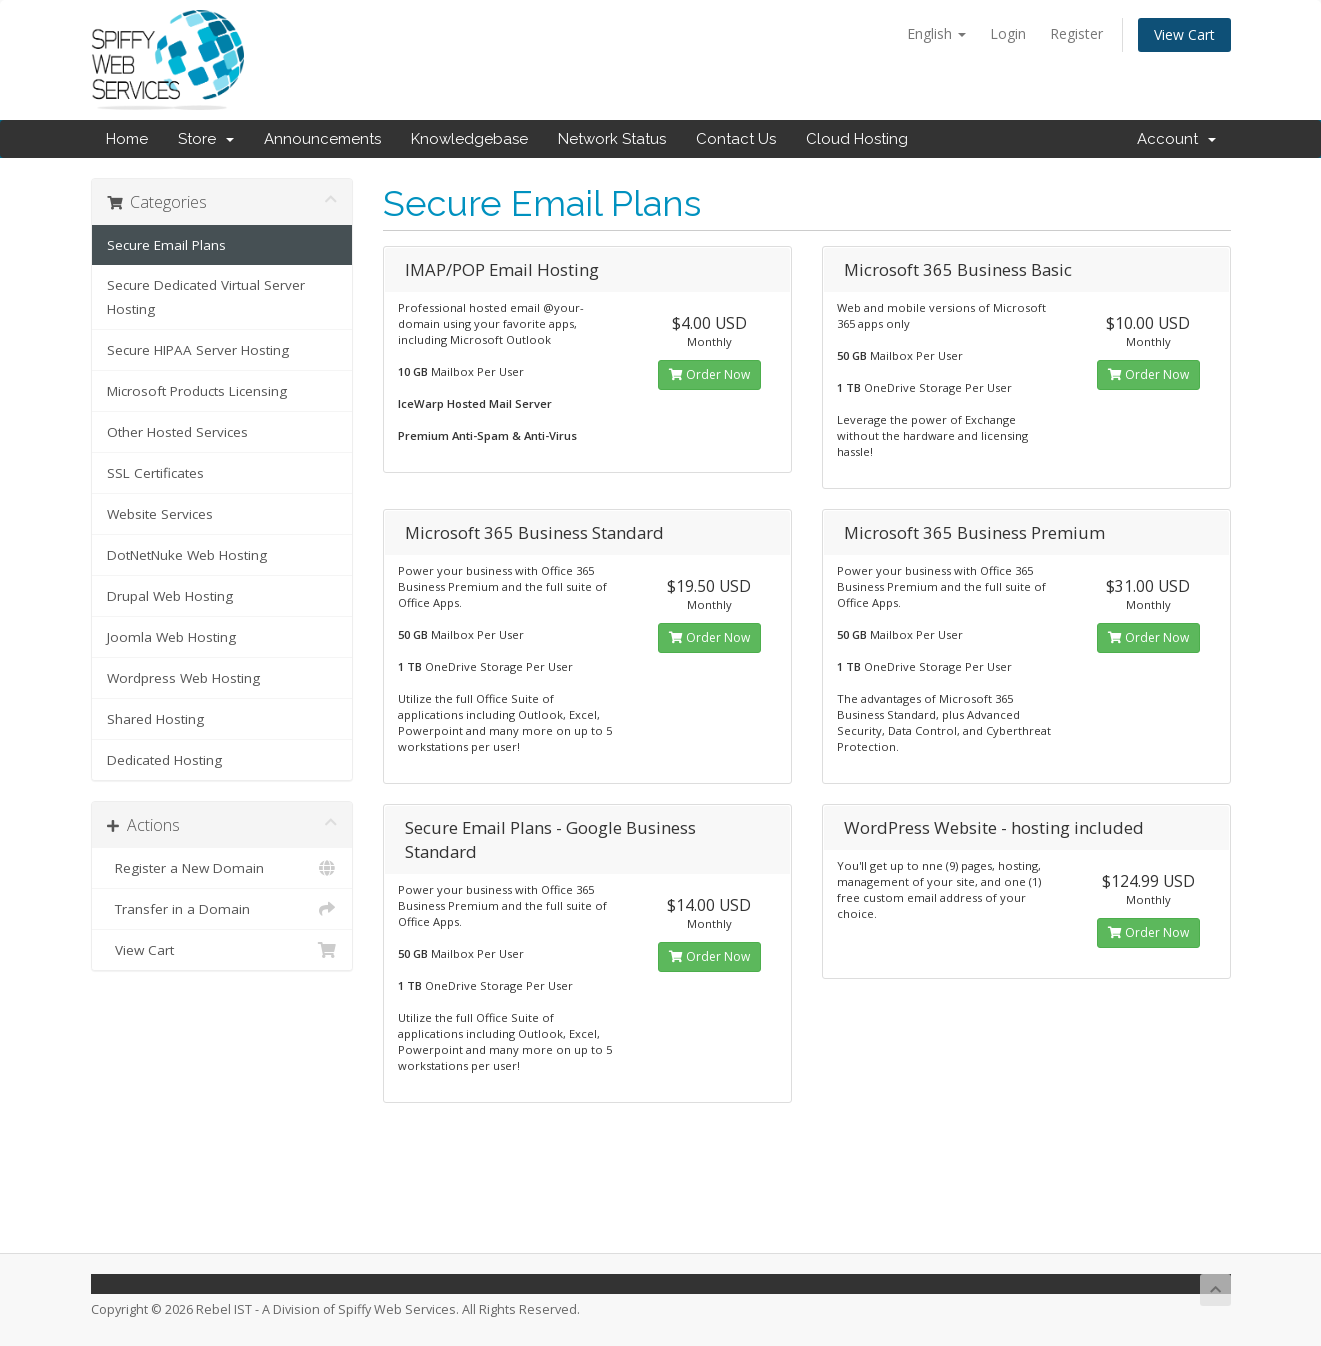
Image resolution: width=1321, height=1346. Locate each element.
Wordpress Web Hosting (183, 678)
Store (206, 139)
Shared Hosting (155, 719)
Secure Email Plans (166, 245)
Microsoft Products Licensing (197, 391)
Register (1076, 33)
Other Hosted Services (177, 432)
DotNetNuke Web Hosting (187, 555)
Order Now (709, 374)
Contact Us (736, 139)
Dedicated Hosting (164, 760)
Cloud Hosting (857, 139)
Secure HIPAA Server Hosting (198, 350)
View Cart (1184, 34)
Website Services (160, 514)
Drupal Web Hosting (170, 596)
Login (1008, 33)
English (936, 33)
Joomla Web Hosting (171, 637)
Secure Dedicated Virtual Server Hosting (206, 297)
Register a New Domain (222, 868)
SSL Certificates (155, 473)
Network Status (612, 139)
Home (127, 139)
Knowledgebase (469, 139)
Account (1176, 139)
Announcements (322, 139)
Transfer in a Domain (222, 909)
